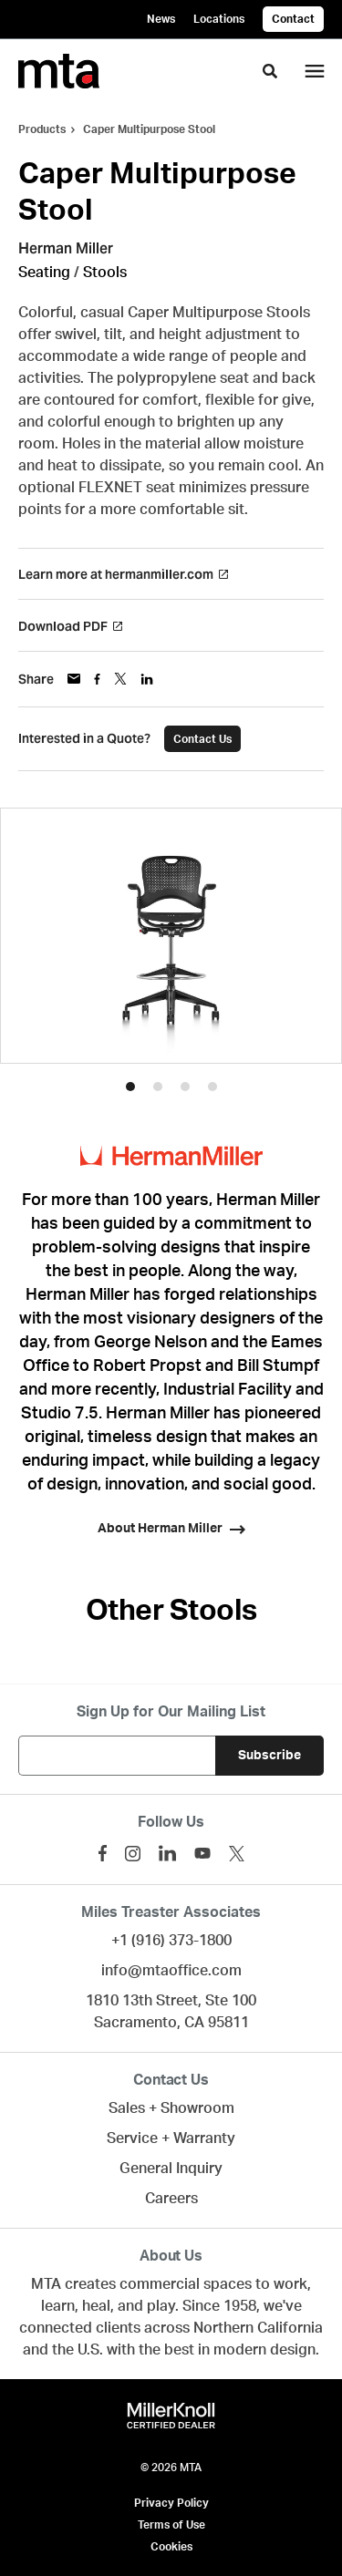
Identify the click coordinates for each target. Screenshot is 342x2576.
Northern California (258, 2328)
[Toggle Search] (270, 71)
